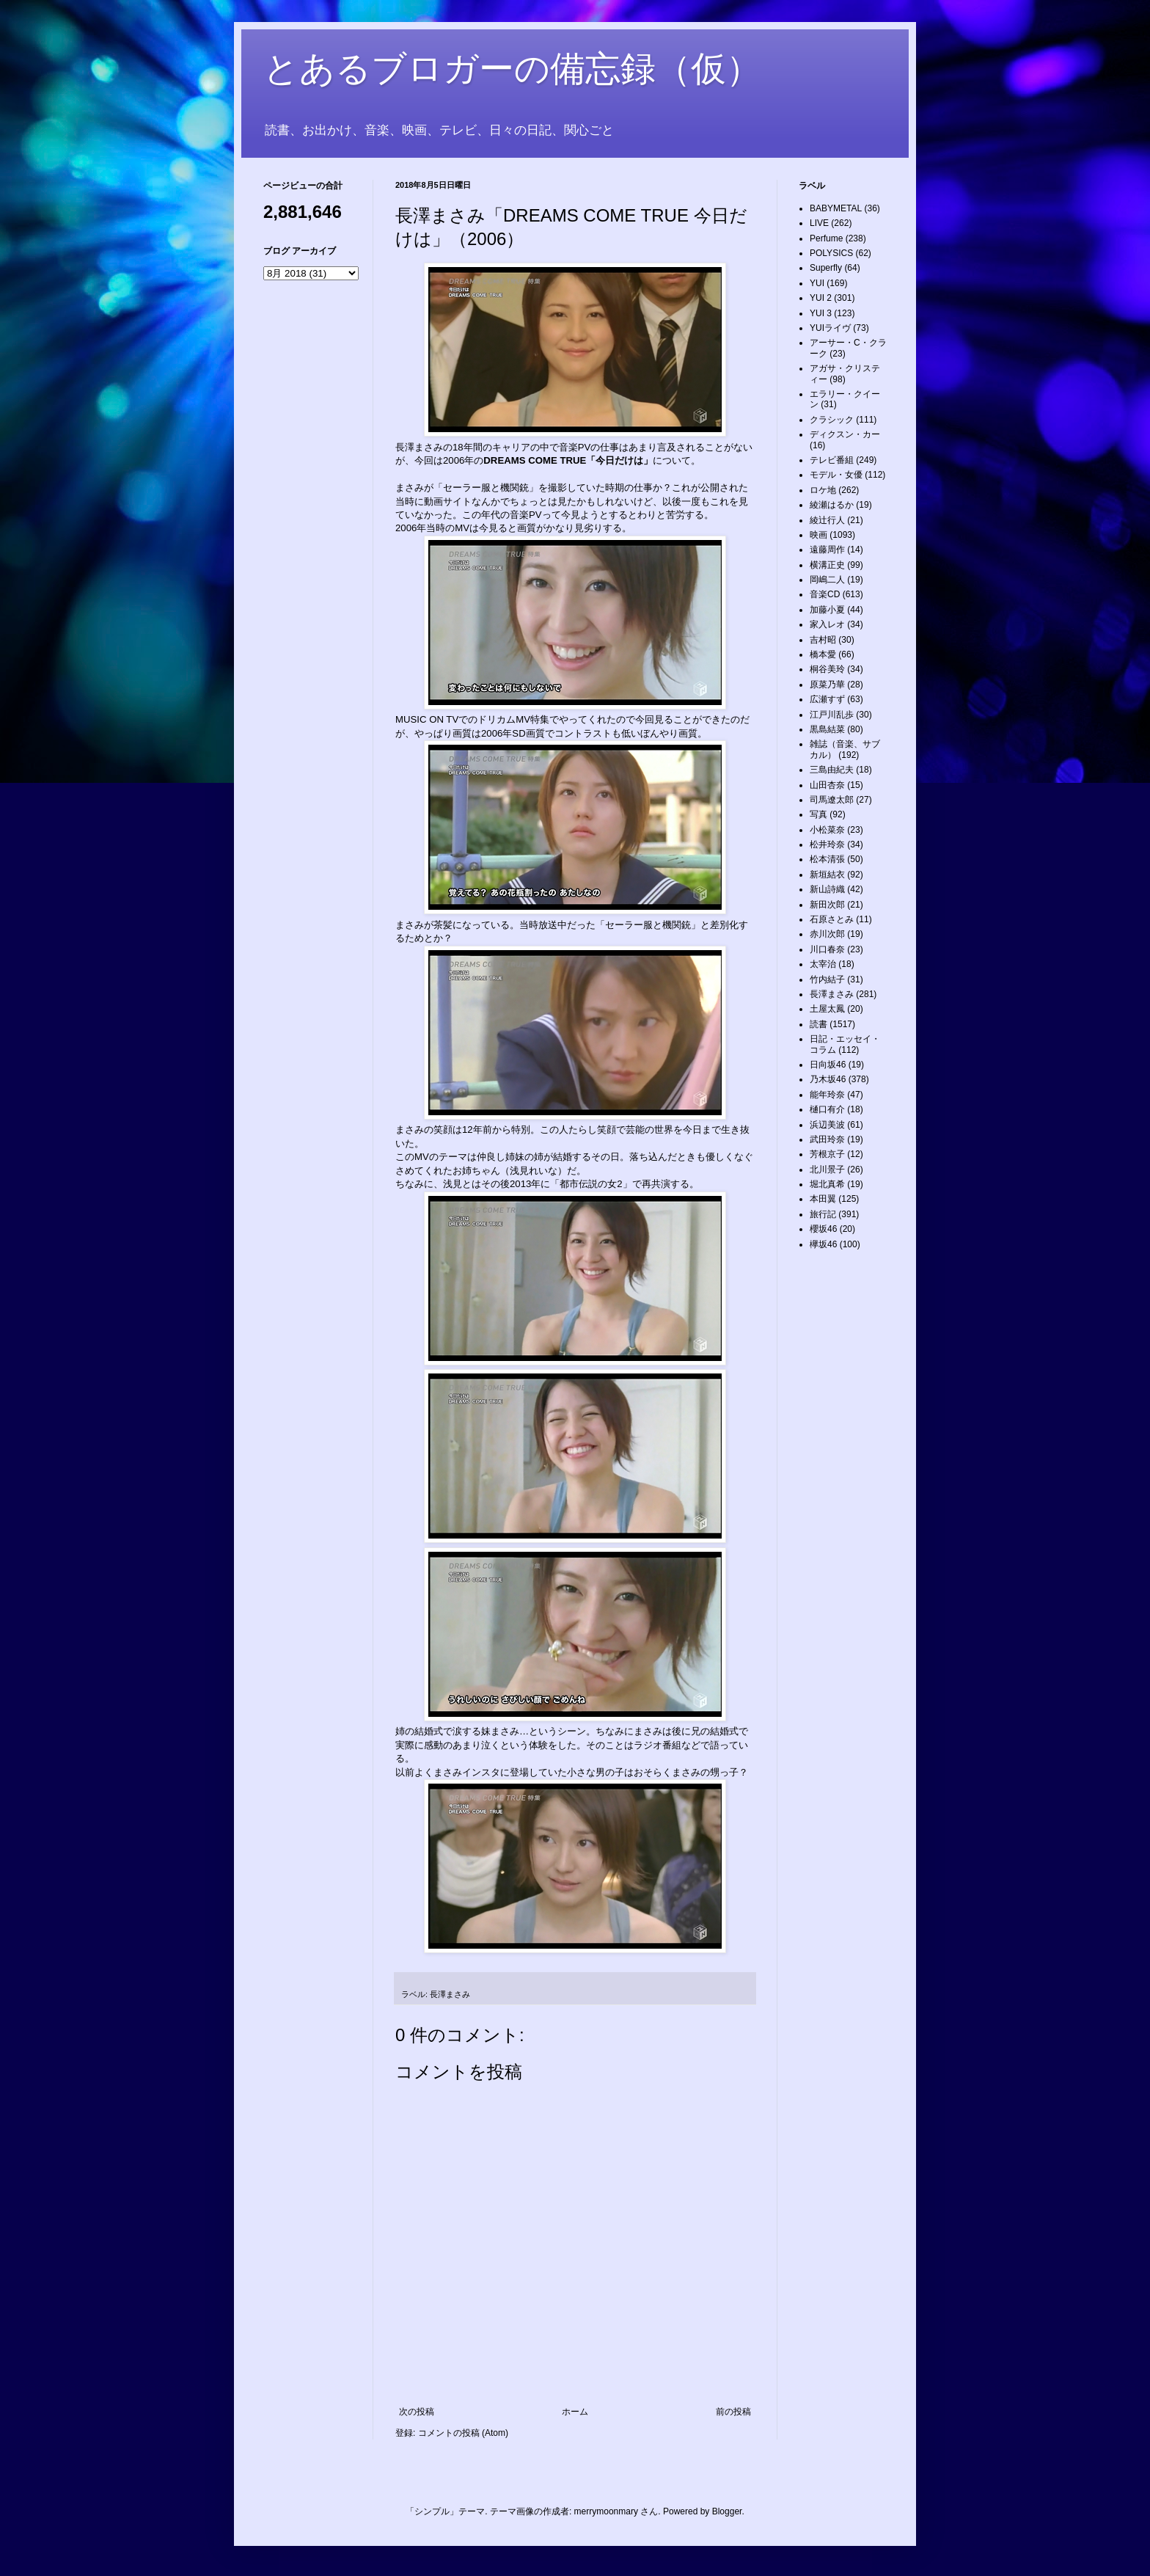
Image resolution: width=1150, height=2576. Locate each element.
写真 (818, 814)
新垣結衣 (827, 874)
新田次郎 (827, 905)
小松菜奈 (827, 830)
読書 (818, 1024)
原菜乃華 (827, 684)
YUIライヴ (830, 328)
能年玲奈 (827, 1095)
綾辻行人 (827, 520)
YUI (817, 283)
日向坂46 (828, 1064)
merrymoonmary (606, 2511)
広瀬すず (827, 699)
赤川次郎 (827, 934)
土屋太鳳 (827, 1009)
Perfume (826, 238)
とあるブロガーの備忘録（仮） (512, 68)
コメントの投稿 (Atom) (463, 2433)
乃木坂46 (828, 1079)
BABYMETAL (836, 208)
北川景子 (827, 1169)
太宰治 (823, 964)
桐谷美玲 (827, 669)
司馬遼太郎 (832, 800)
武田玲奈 (827, 1139)
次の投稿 (416, 2412)
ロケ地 (823, 490)
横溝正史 (827, 565)
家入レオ (827, 624)
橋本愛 (823, 654)
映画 (818, 535)
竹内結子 (827, 979)
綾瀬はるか (832, 505)
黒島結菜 (827, 729)
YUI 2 (821, 298)
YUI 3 (821, 313)
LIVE (819, 223)
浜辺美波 (827, 1125)
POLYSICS (831, 253)
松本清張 (827, 859)
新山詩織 (827, 889)
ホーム (575, 2412)
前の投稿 (733, 2412)
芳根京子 (827, 1154)
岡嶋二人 (827, 579)
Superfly (826, 268)
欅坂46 (823, 1244)
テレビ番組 (832, 460)
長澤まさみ (450, 1994)
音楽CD (825, 594)
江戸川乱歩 (832, 714)
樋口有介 (827, 1109)
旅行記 (823, 1214)
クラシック (832, 420)
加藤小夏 (827, 610)
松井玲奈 (827, 844)
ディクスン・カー (845, 434)
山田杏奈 (827, 785)
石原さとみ (832, 919)
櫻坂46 (823, 1229)
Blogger (727, 2511)
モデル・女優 (836, 475)
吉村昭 (823, 640)
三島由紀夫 (832, 770)
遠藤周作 (827, 549)
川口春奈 (827, 949)
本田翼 (823, 1199)
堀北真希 (827, 1184)
